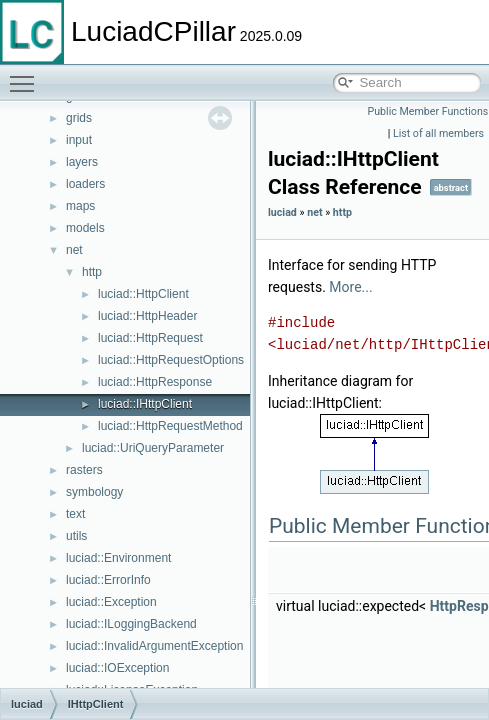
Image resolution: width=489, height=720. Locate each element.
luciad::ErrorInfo (108, 580)
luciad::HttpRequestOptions (171, 360)
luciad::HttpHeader (147, 316)
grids (79, 118)
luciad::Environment (118, 558)
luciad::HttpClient (143, 294)
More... (350, 287)
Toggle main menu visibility (27, 75)
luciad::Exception (111, 602)
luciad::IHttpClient (145, 404)
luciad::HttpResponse (155, 382)
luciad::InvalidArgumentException (154, 646)
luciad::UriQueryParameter (153, 448)
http (92, 272)
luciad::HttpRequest (150, 338)
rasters (84, 470)
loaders (85, 184)
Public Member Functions (428, 111)
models (85, 228)
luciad (282, 212)
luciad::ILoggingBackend (131, 624)
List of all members (438, 133)
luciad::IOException (117, 668)
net (74, 250)
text (75, 514)
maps (80, 206)
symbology (94, 492)
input (79, 140)
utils (76, 536)
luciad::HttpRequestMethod (170, 426)
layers (82, 162)
